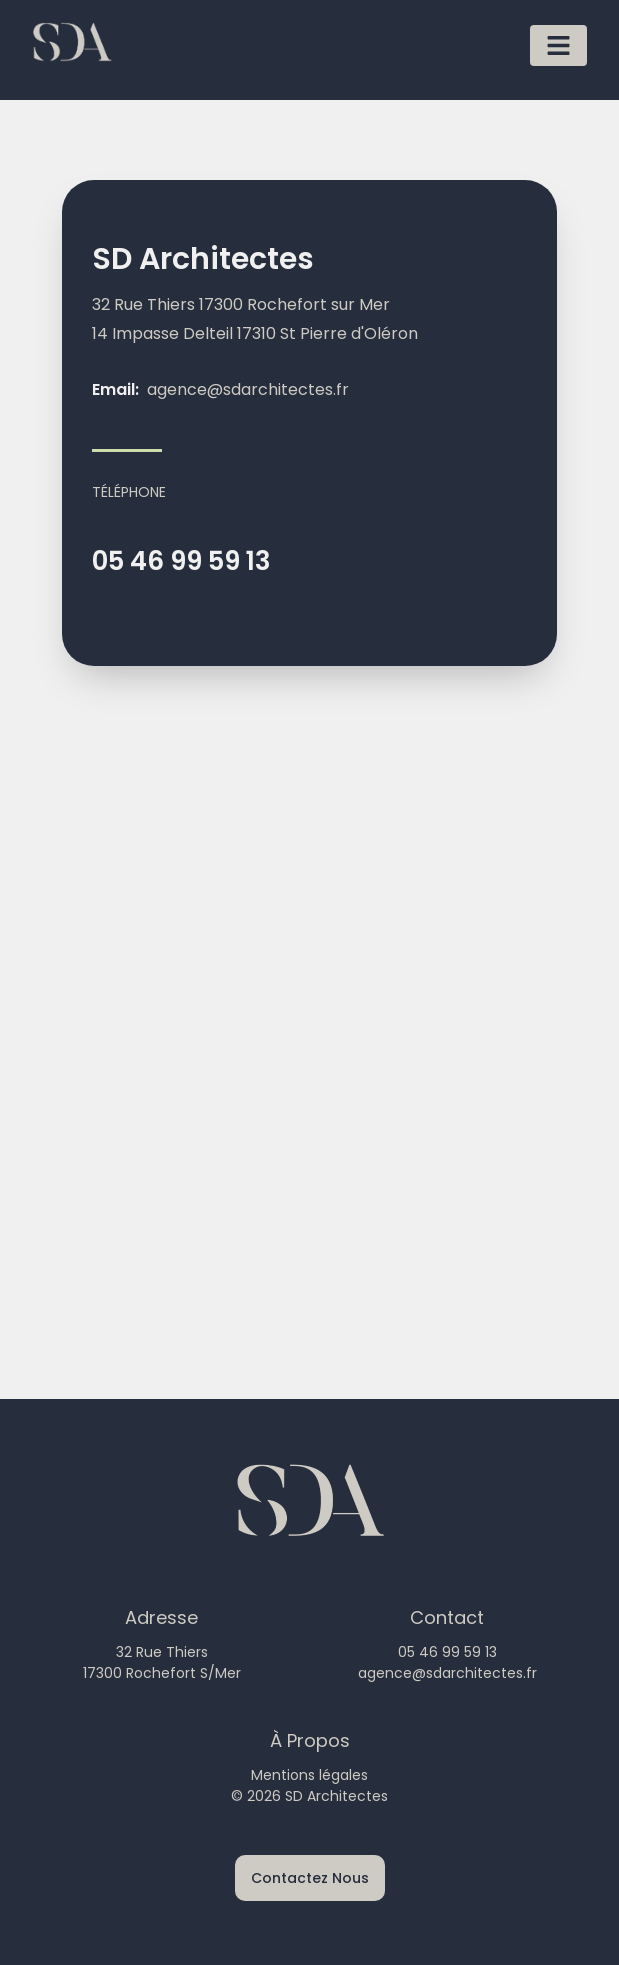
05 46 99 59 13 (181, 561)
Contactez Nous (310, 1878)
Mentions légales (309, 1775)
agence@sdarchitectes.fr (248, 389)
